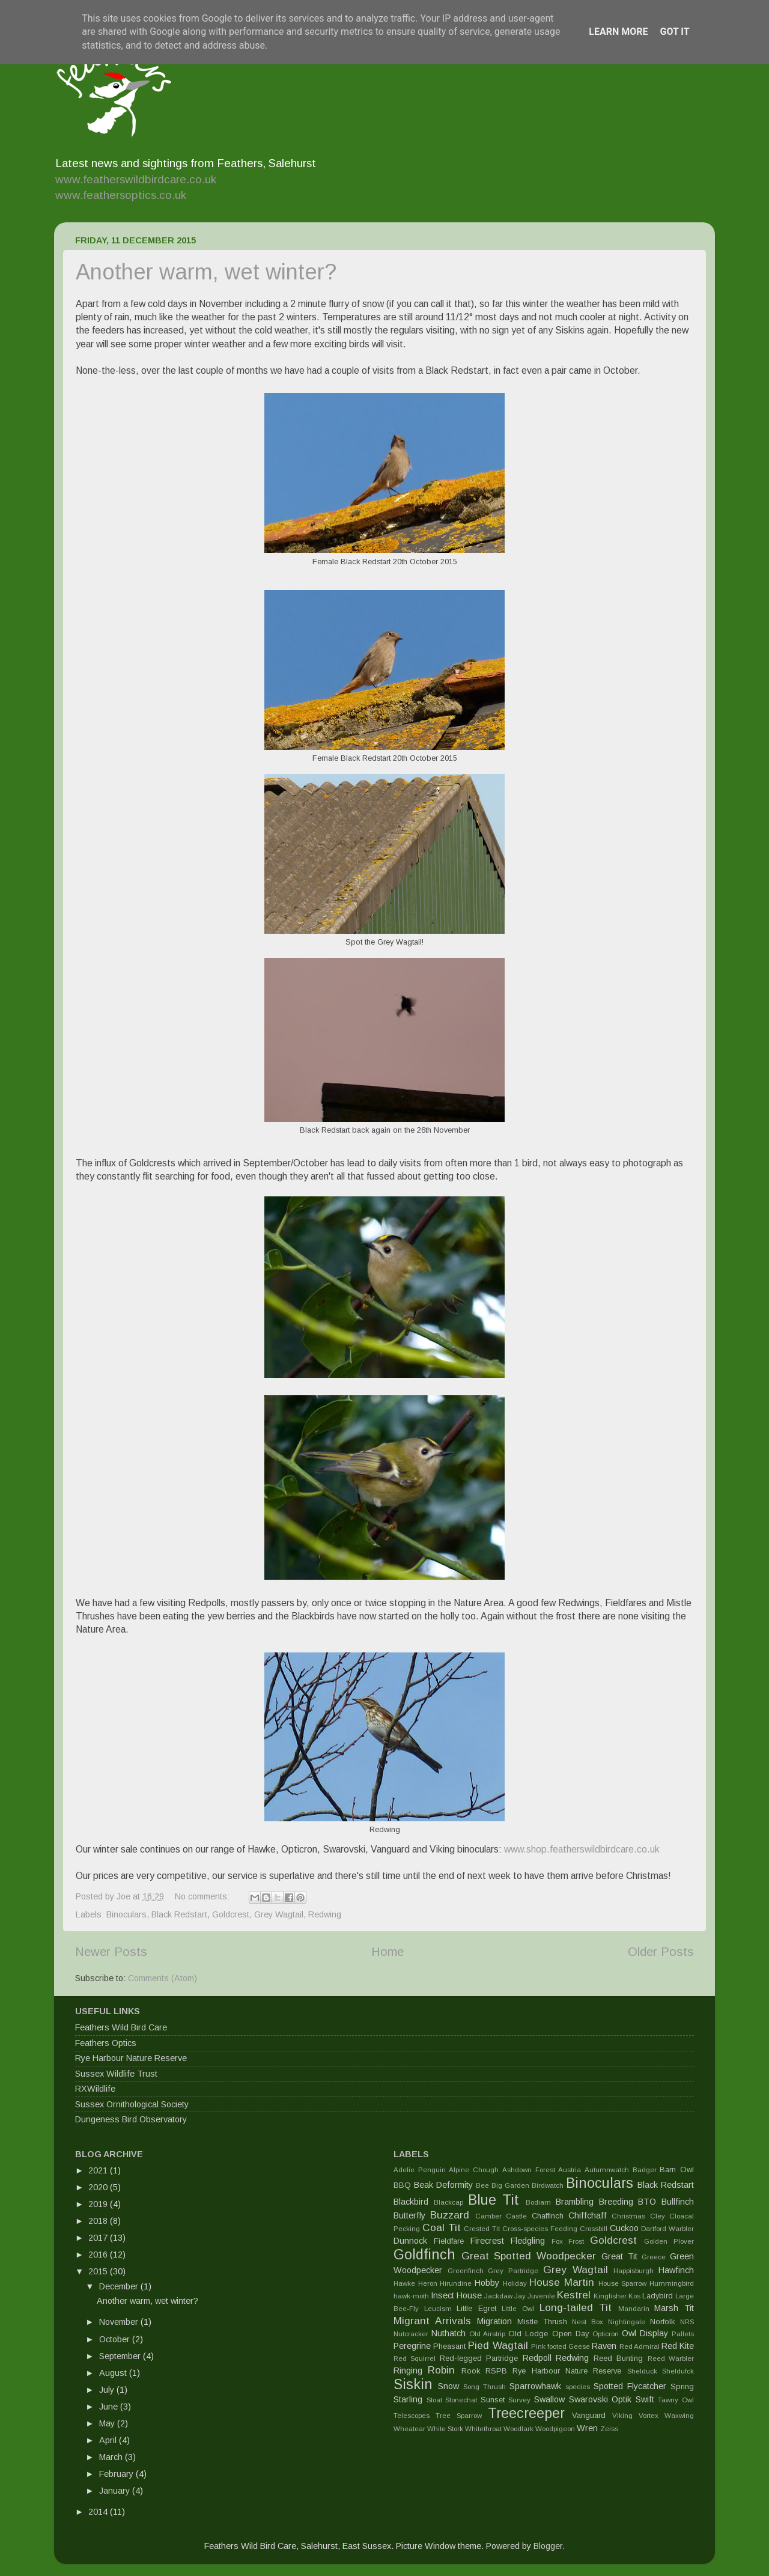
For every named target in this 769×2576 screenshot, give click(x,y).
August (114, 2373)
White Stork (445, 2428)
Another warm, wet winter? (206, 272)
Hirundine (456, 2283)
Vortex (648, 2415)
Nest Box (587, 2321)
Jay (520, 2296)
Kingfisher (610, 2296)
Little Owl (518, 2308)
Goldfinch (424, 2254)
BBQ (402, 2185)
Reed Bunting (618, 2358)
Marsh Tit (674, 2308)
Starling (408, 2399)
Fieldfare (449, 2241)
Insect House (456, 2295)
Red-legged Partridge (479, 2358)
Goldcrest (230, 1914)
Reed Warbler (671, 2358)
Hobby (487, 2283)
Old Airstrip (487, 2333)
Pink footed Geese (560, 2346)
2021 (99, 2170)
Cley (657, 2216)
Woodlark (518, 2428)
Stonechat (461, 2400)
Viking (622, 2415)
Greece (654, 2257)
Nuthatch (448, 2333)
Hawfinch (676, 2270)
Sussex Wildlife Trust (116, 2073)
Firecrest (487, 2241)
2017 (99, 2238)
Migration (494, 2321)
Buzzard (449, 2215)
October (115, 2339)
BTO (647, 2201)
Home (387, 1951)
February (117, 2474)
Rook (470, 2370)
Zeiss (609, 2428)
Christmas (628, 2216)
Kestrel (574, 2295)
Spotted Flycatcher (630, 2386)
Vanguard (589, 2415)
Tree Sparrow (459, 2415)
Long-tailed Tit (576, 2307)
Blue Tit (494, 2200)
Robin (441, 2370)
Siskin (413, 2384)
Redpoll (537, 2358)
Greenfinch (466, 2270)
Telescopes (412, 2415)
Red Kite (677, 2346)
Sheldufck (678, 2371)
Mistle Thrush (542, 2321)
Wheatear (409, 2428)
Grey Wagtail (278, 1914)
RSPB (496, 2370)
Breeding (616, 2201)
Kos (634, 2296)
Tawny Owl (676, 2400)
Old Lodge (528, 2333)
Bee (482, 2185)
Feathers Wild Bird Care (121, 2027)
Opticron (605, 2333)
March (112, 2457)
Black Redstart (179, 1914)
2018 (99, 2221)
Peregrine (412, 2346)
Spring (682, 2386)
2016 (99, 2254)
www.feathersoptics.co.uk (120, 195)
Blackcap (448, 2202)
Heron (427, 2283)
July (108, 2390)
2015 (99, 2271)
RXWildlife (95, 2088)
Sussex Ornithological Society (132, 2104)
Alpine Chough (474, 2169)
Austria (569, 2169)
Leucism (438, 2308)
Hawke (404, 2283)
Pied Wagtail (497, 2345)
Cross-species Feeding (539, 2228)
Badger (645, 2169)
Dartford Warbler (667, 2228)
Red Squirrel (415, 2358)
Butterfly (409, 2215)
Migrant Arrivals (432, 2321)
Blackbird (411, 2201)
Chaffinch (548, 2215)
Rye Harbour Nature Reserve (131, 2058)
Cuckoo (624, 2228)
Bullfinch (677, 2201)
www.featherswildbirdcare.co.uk (135, 179)
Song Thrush (484, 2386)
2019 (99, 2204)
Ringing (408, 2370)
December (120, 2286)
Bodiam (538, 2202)
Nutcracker (411, 2333)
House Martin (561, 2282)
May (108, 2423)
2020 (99, 2187)
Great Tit (619, 2256)
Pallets (683, 2333)
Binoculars (126, 1914)
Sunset (493, 2399)
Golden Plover (669, 2241)
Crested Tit (482, 2228)
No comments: (203, 1896)
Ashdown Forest (528, 2169)
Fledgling (528, 2241)
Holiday (515, 2283)
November (120, 2322)
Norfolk (662, 2321)
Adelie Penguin (420, 2169)
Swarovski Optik (600, 2399)
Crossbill (593, 2228)
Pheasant (449, 2346)
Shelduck (642, 2371)
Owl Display (645, 2333)
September (121, 2356)
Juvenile (541, 2296)
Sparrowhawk (535, 2386)
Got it (674, 31)
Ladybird (657, 2295)
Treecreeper (526, 2413)
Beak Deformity (443, 2185)
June (109, 2406)
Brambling (575, 2201)
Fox (557, 2241)
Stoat (434, 2400)
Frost (576, 2241)
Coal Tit (441, 2227)
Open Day (570, 2333)
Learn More (618, 31)
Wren (587, 2428)
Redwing (324, 1914)
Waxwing (679, 2415)
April (109, 2440)
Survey (519, 2400)
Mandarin (633, 2308)
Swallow (549, 2399)
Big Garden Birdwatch (527, 2185)
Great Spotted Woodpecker (528, 2256)
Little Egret (476, 2308)
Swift (645, 2399)
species (577, 2386)
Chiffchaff (587, 2215)
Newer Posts (111, 1951)
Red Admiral (639, 2346)
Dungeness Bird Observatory (131, 2119)
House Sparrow (622, 2283)
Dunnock (410, 2241)
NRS (687, 2321)
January (115, 2490)
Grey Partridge (513, 2270)
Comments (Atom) (162, 1978)
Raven (604, 2346)
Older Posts (661, 1951)
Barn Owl (677, 2169)
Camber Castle (501, 2216)
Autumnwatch (607, 2169)
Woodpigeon (555, 2428)
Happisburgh (633, 2270)
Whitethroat (483, 2428)
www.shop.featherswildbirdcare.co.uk (582, 1849)
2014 (99, 2512)
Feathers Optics (105, 2043)
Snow (448, 2386)
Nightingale (626, 2321)
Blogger (547, 2546)
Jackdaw (498, 2296)
